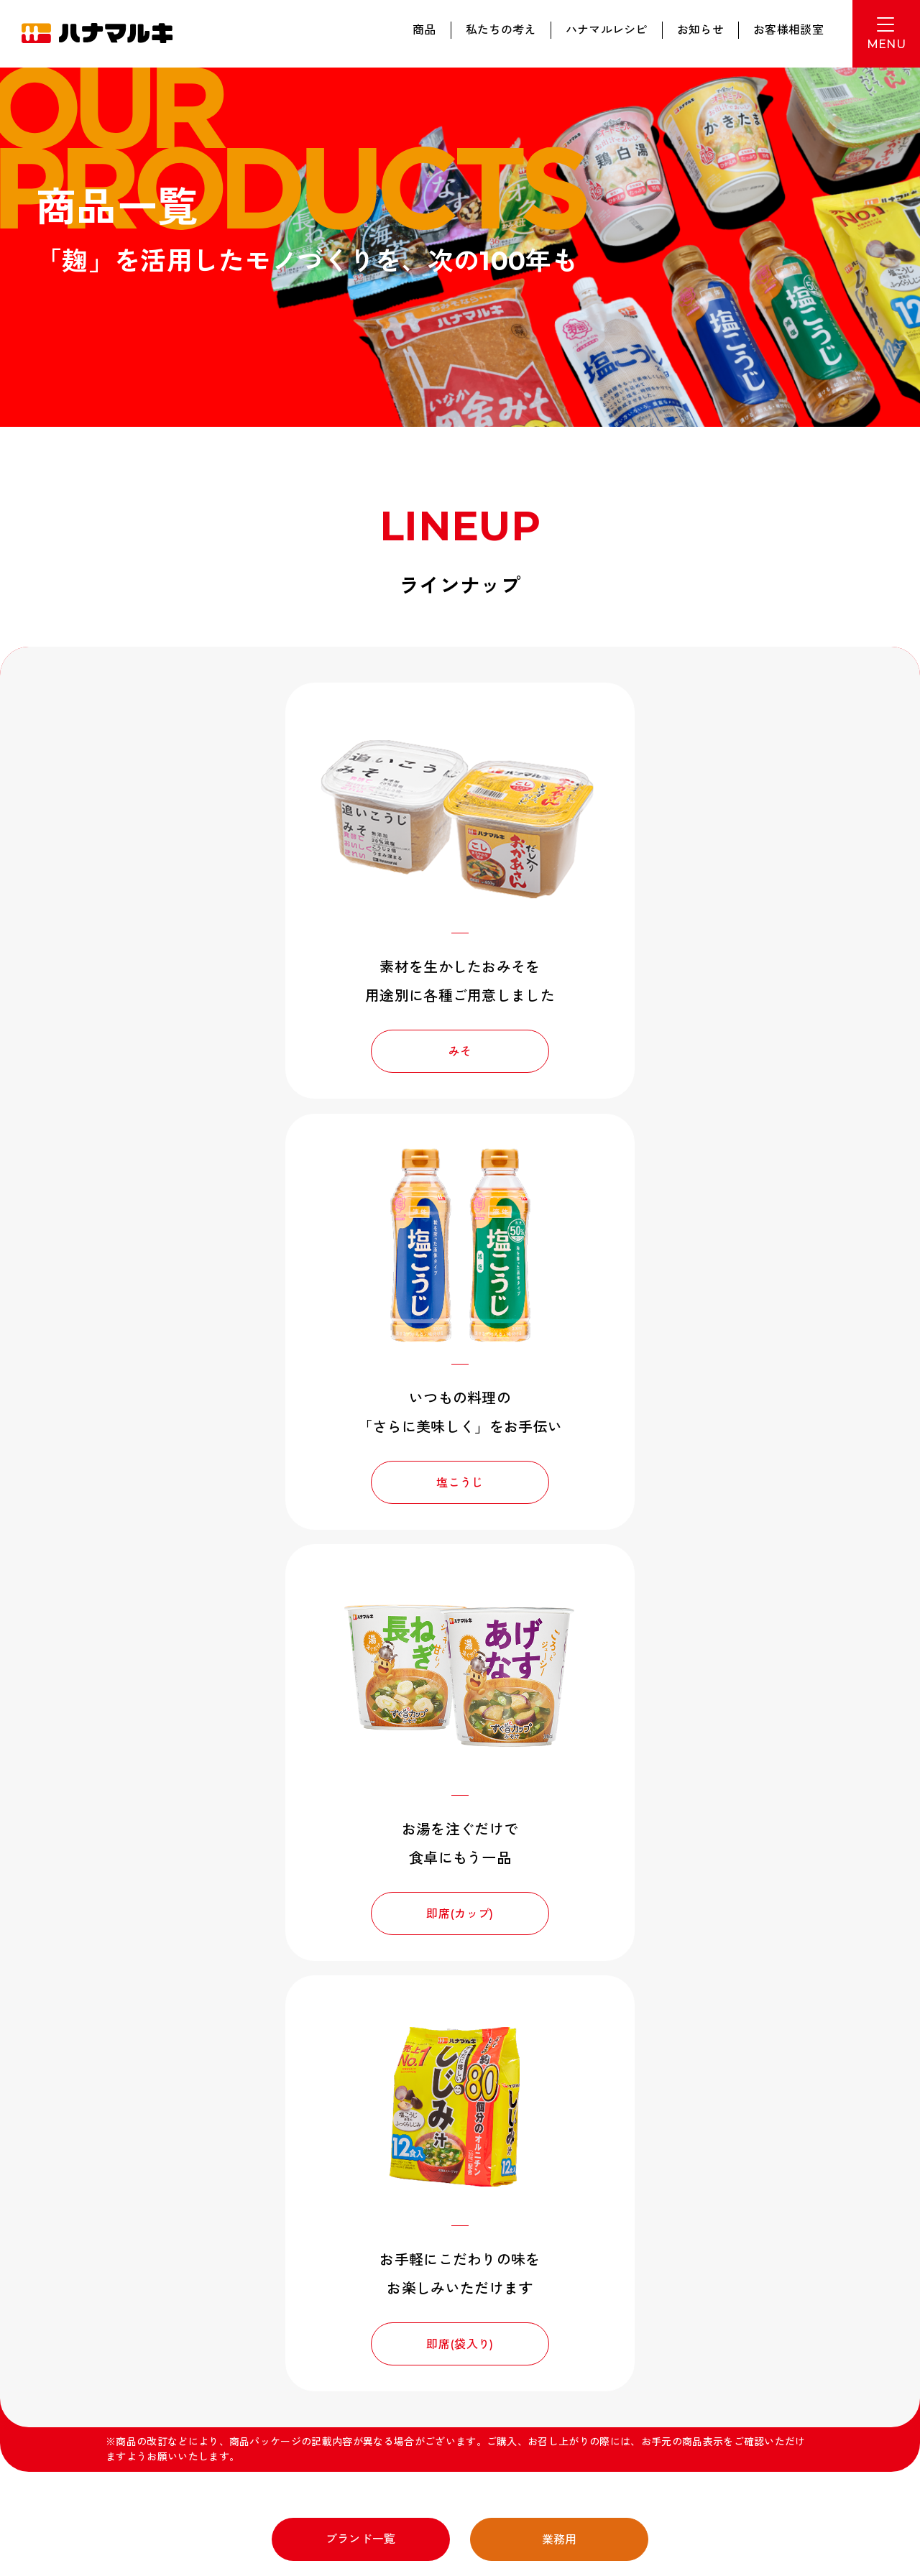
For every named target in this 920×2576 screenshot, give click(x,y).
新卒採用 (203, 2343)
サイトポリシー (196, 2383)
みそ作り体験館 (98, 2343)
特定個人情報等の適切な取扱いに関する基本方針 (155, 2403)
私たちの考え (501, 30)
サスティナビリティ (335, 2257)
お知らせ (700, 30)
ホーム (85, 2226)
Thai (852, 2335)
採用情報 (541, 2251)
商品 (424, 30)
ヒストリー (434, 2251)
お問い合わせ (779, 2251)
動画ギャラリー (109, 2251)
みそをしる (660, 2226)
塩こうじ (640, 1050)
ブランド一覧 (361, 1673)
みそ (279, 1050)
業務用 (559, 1674)
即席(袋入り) (640, 1478)
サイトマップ (273, 2383)
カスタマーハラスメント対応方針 (124, 2423)
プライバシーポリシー (102, 2383)
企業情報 (203, 2251)
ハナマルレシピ (607, 30)
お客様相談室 (788, 30)
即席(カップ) (279, 1478)
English (807, 2335)
